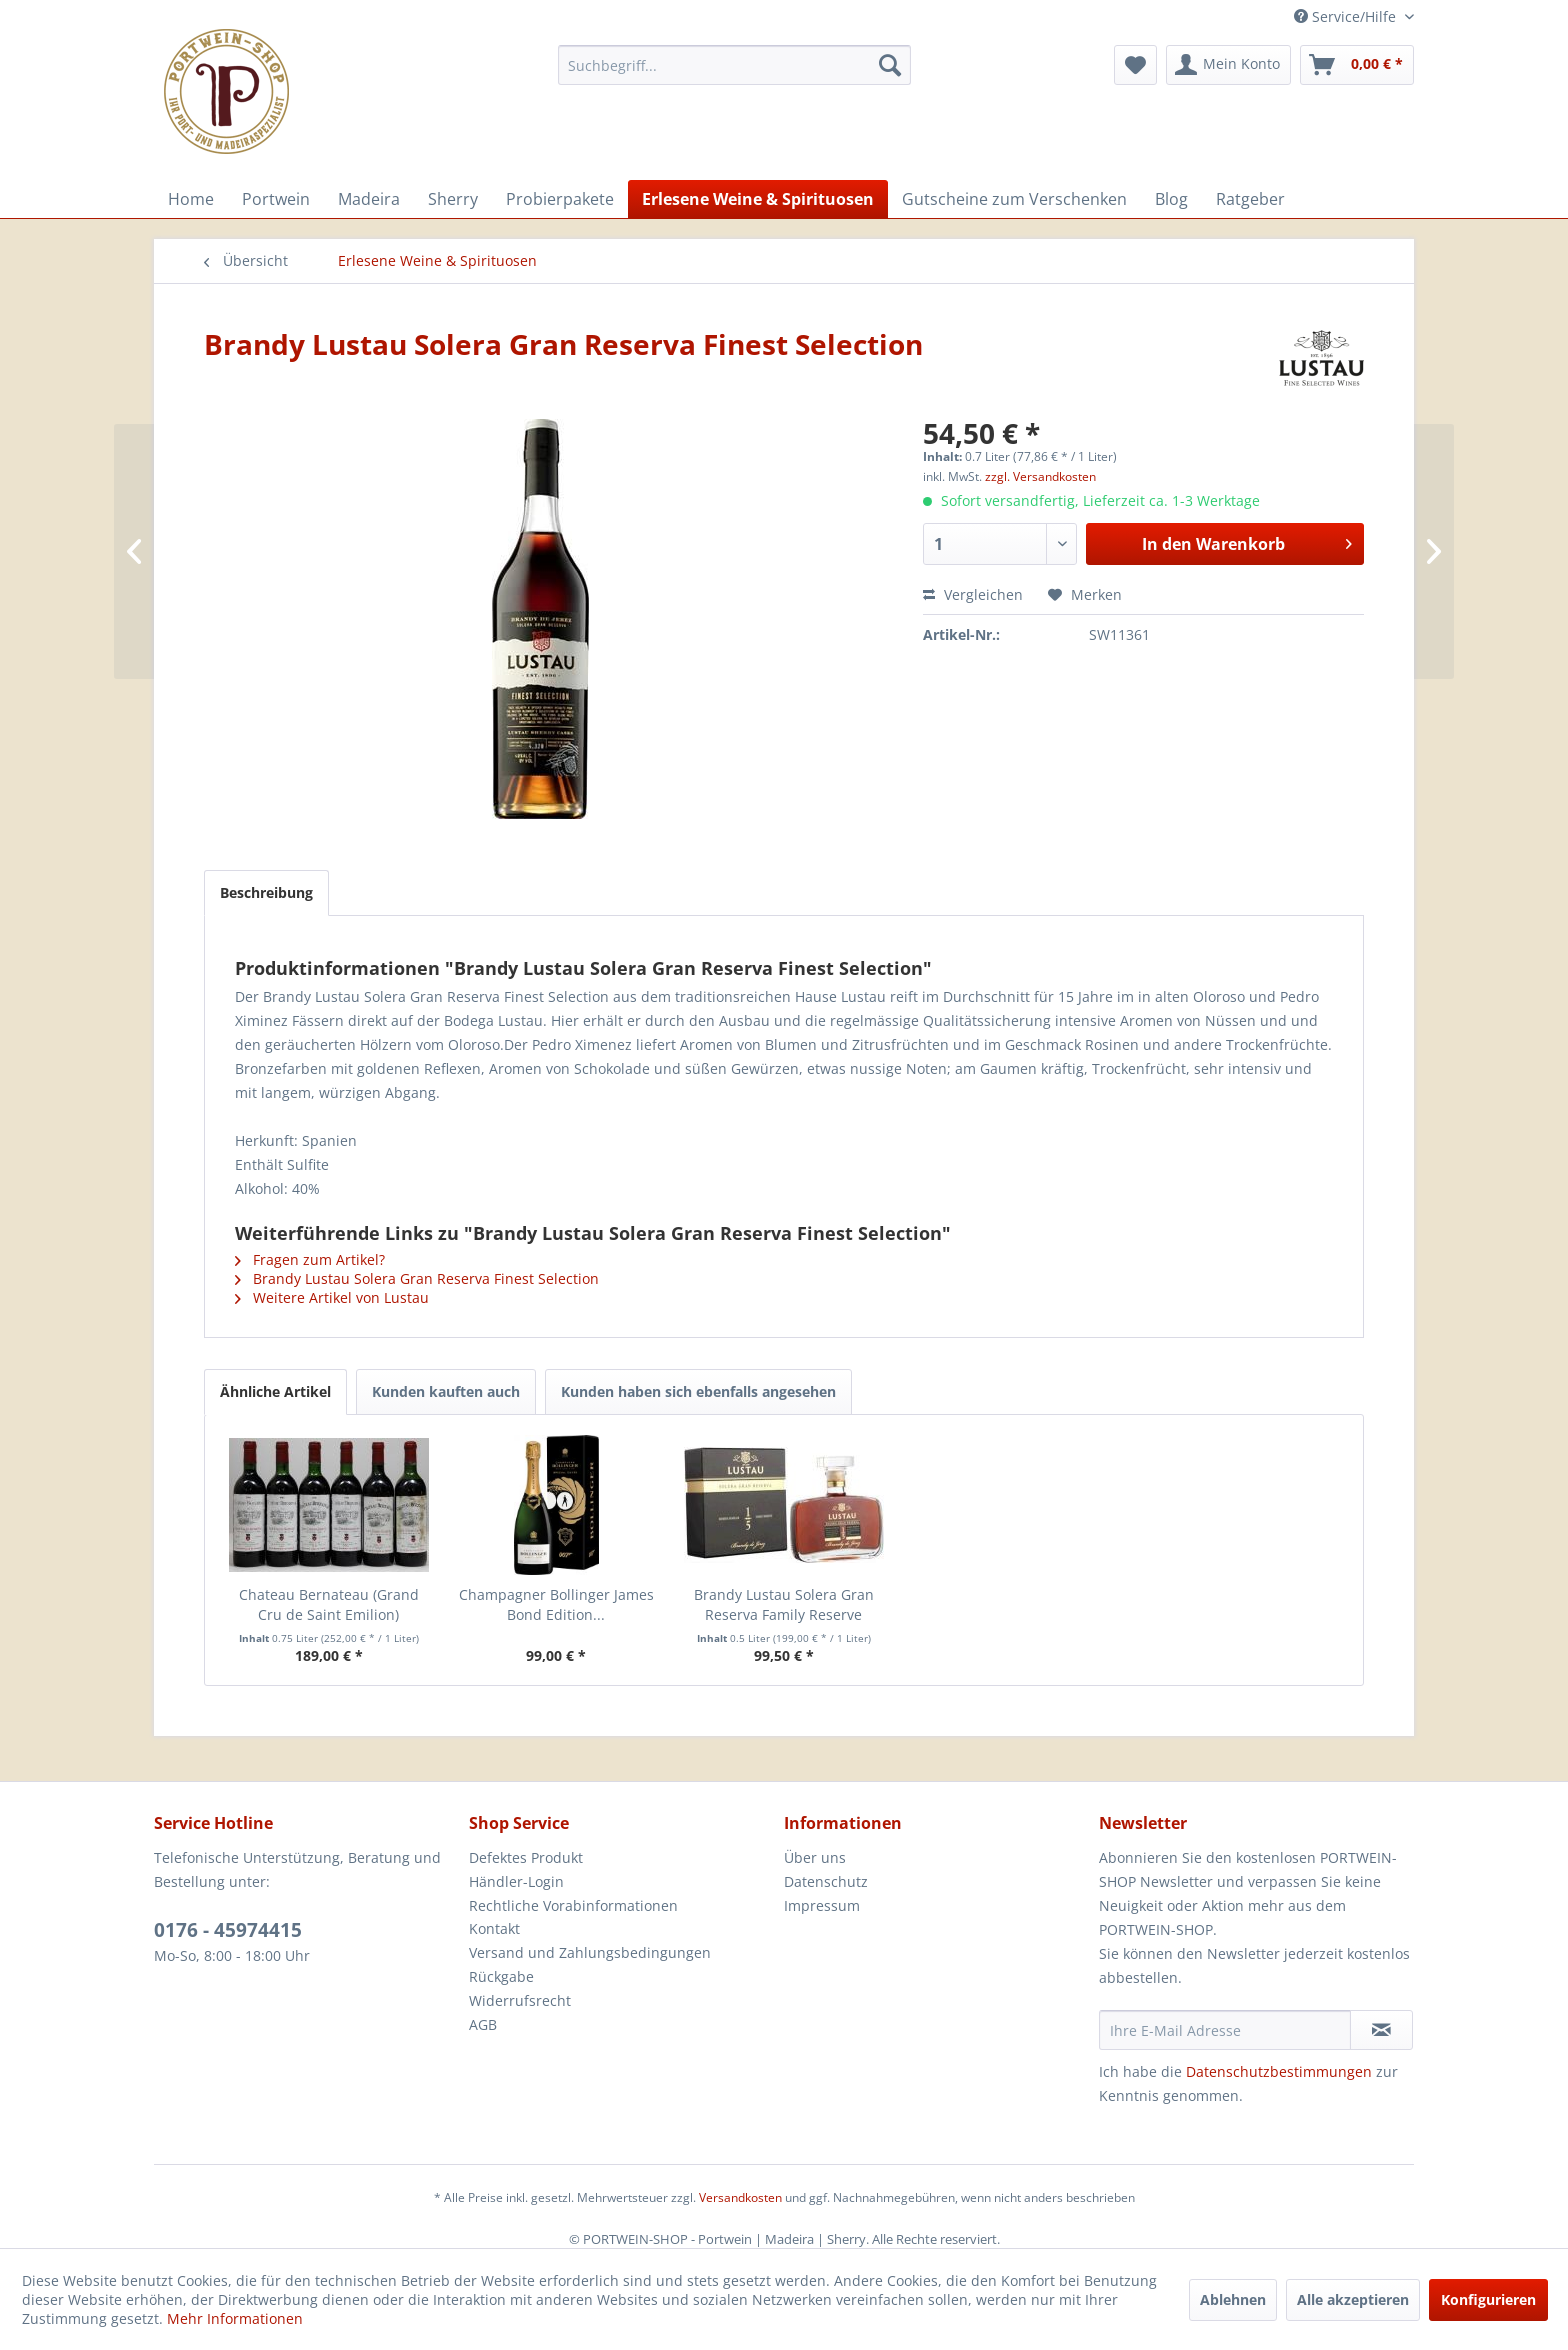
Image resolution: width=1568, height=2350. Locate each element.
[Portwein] (276, 199)
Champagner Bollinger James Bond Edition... (556, 1604)
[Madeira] (369, 199)
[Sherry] (453, 199)
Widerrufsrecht (520, 2000)
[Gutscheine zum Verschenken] (1014, 199)
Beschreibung (266, 892)
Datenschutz (826, 1881)
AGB (483, 2024)
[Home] (191, 199)
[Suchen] (890, 65)
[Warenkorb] (1357, 65)
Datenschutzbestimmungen (1279, 2071)
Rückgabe (501, 1976)
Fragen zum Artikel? (310, 1259)
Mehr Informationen (235, 2318)
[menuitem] (734, 65)
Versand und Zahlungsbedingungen (590, 1952)
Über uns (815, 1857)
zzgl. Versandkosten (1040, 476)
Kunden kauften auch (446, 1391)
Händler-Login (516, 1881)
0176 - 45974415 (228, 1930)
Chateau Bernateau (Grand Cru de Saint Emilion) (329, 1604)
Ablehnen (1233, 2299)
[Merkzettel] (1135, 65)
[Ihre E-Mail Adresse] (1225, 2030)
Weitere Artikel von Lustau (332, 1297)
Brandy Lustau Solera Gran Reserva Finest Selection (417, 1278)
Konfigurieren (1488, 2299)
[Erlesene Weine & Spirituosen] (758, 199)
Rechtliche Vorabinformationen (573, 1905)
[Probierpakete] (560, 199)
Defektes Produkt (526, 1857)
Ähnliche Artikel (275, 1391)
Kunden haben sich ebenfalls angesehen (698, 1391)
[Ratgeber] (1250, 199)
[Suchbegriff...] (734, 65)
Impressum (822, 1905)
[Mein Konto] (1228, 65)
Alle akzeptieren (1353, 2299)
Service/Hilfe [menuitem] (1347, 16)
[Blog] (1171, 199)
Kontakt (494, 1928)
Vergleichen (973, 594)
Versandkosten (740, 2197)
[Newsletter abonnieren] (1381, 2030)
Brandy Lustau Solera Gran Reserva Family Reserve (784, 1604)
